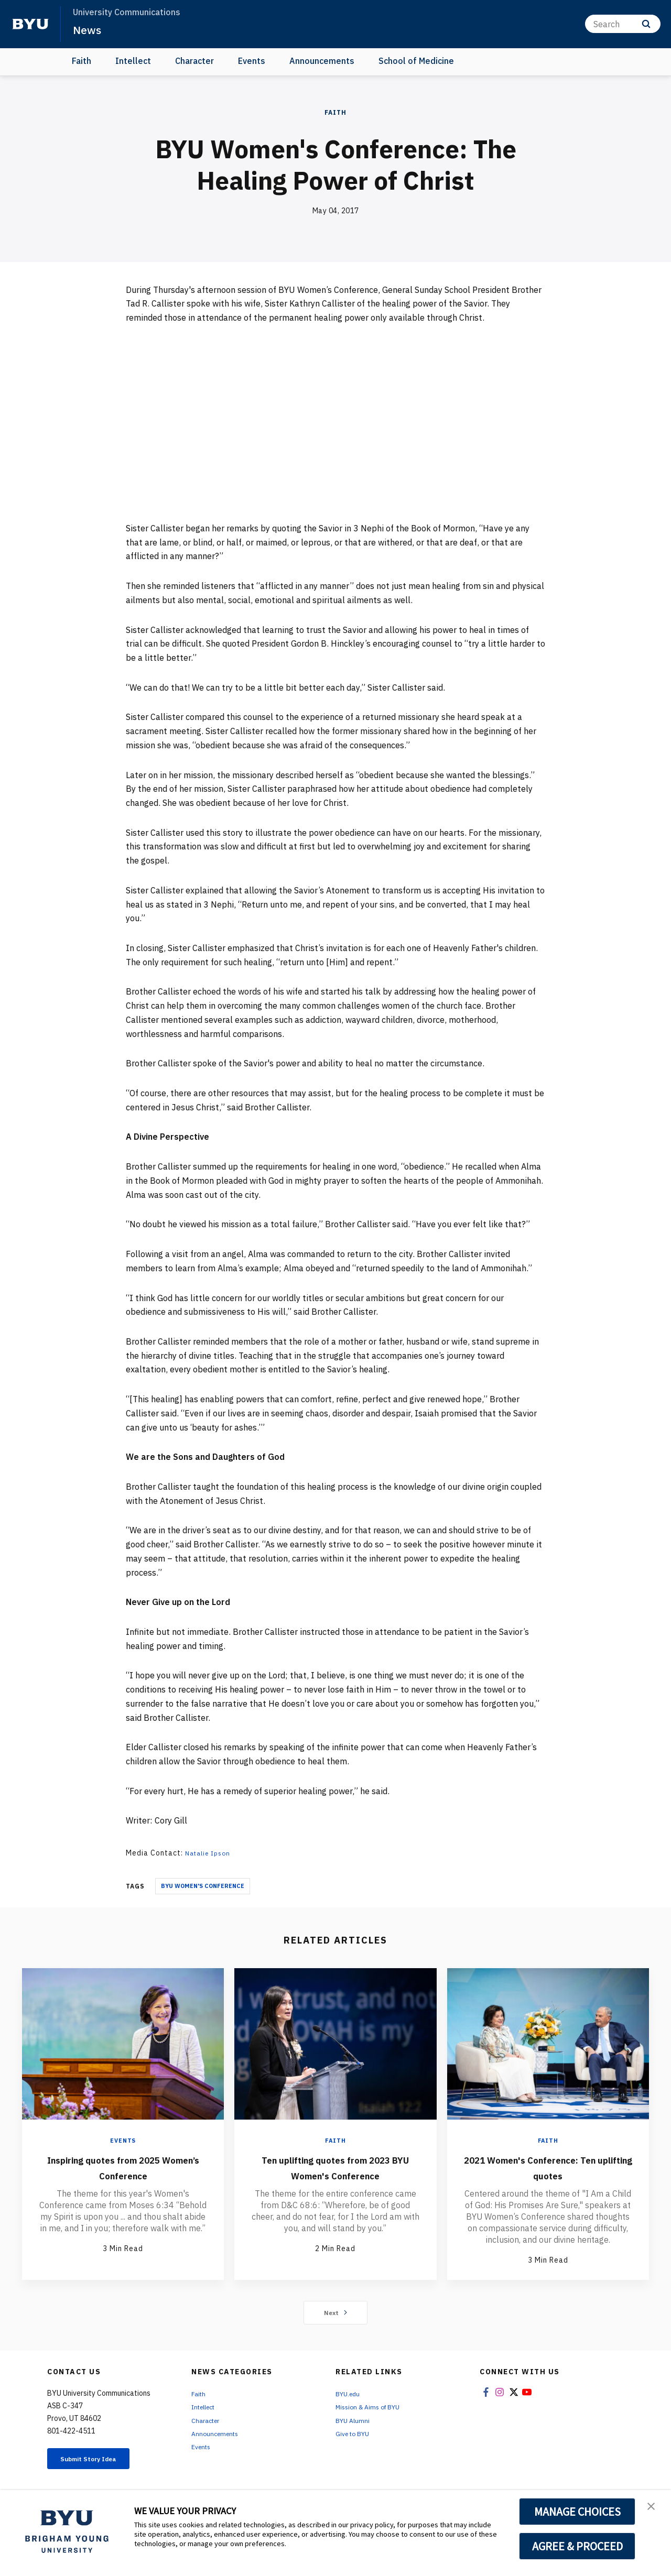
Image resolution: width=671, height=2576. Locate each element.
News (89, 29)
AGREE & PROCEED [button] (577, 2546)
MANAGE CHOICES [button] (577, 2511)
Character (194, 61)
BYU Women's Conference (202, 1886)
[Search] (623, 24)
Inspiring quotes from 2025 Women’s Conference (123, 2166)
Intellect (133, 61)
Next (336, 2316)
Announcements (321, 61)
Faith (81, 61)
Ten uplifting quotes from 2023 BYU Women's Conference (335, 2174)
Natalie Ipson (210, 1853)
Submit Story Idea (101, 2464)
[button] (653, 2509)
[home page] (30, 24)
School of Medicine (416, 61)
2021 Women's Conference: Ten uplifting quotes (548, 2166)
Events (251, 61)
